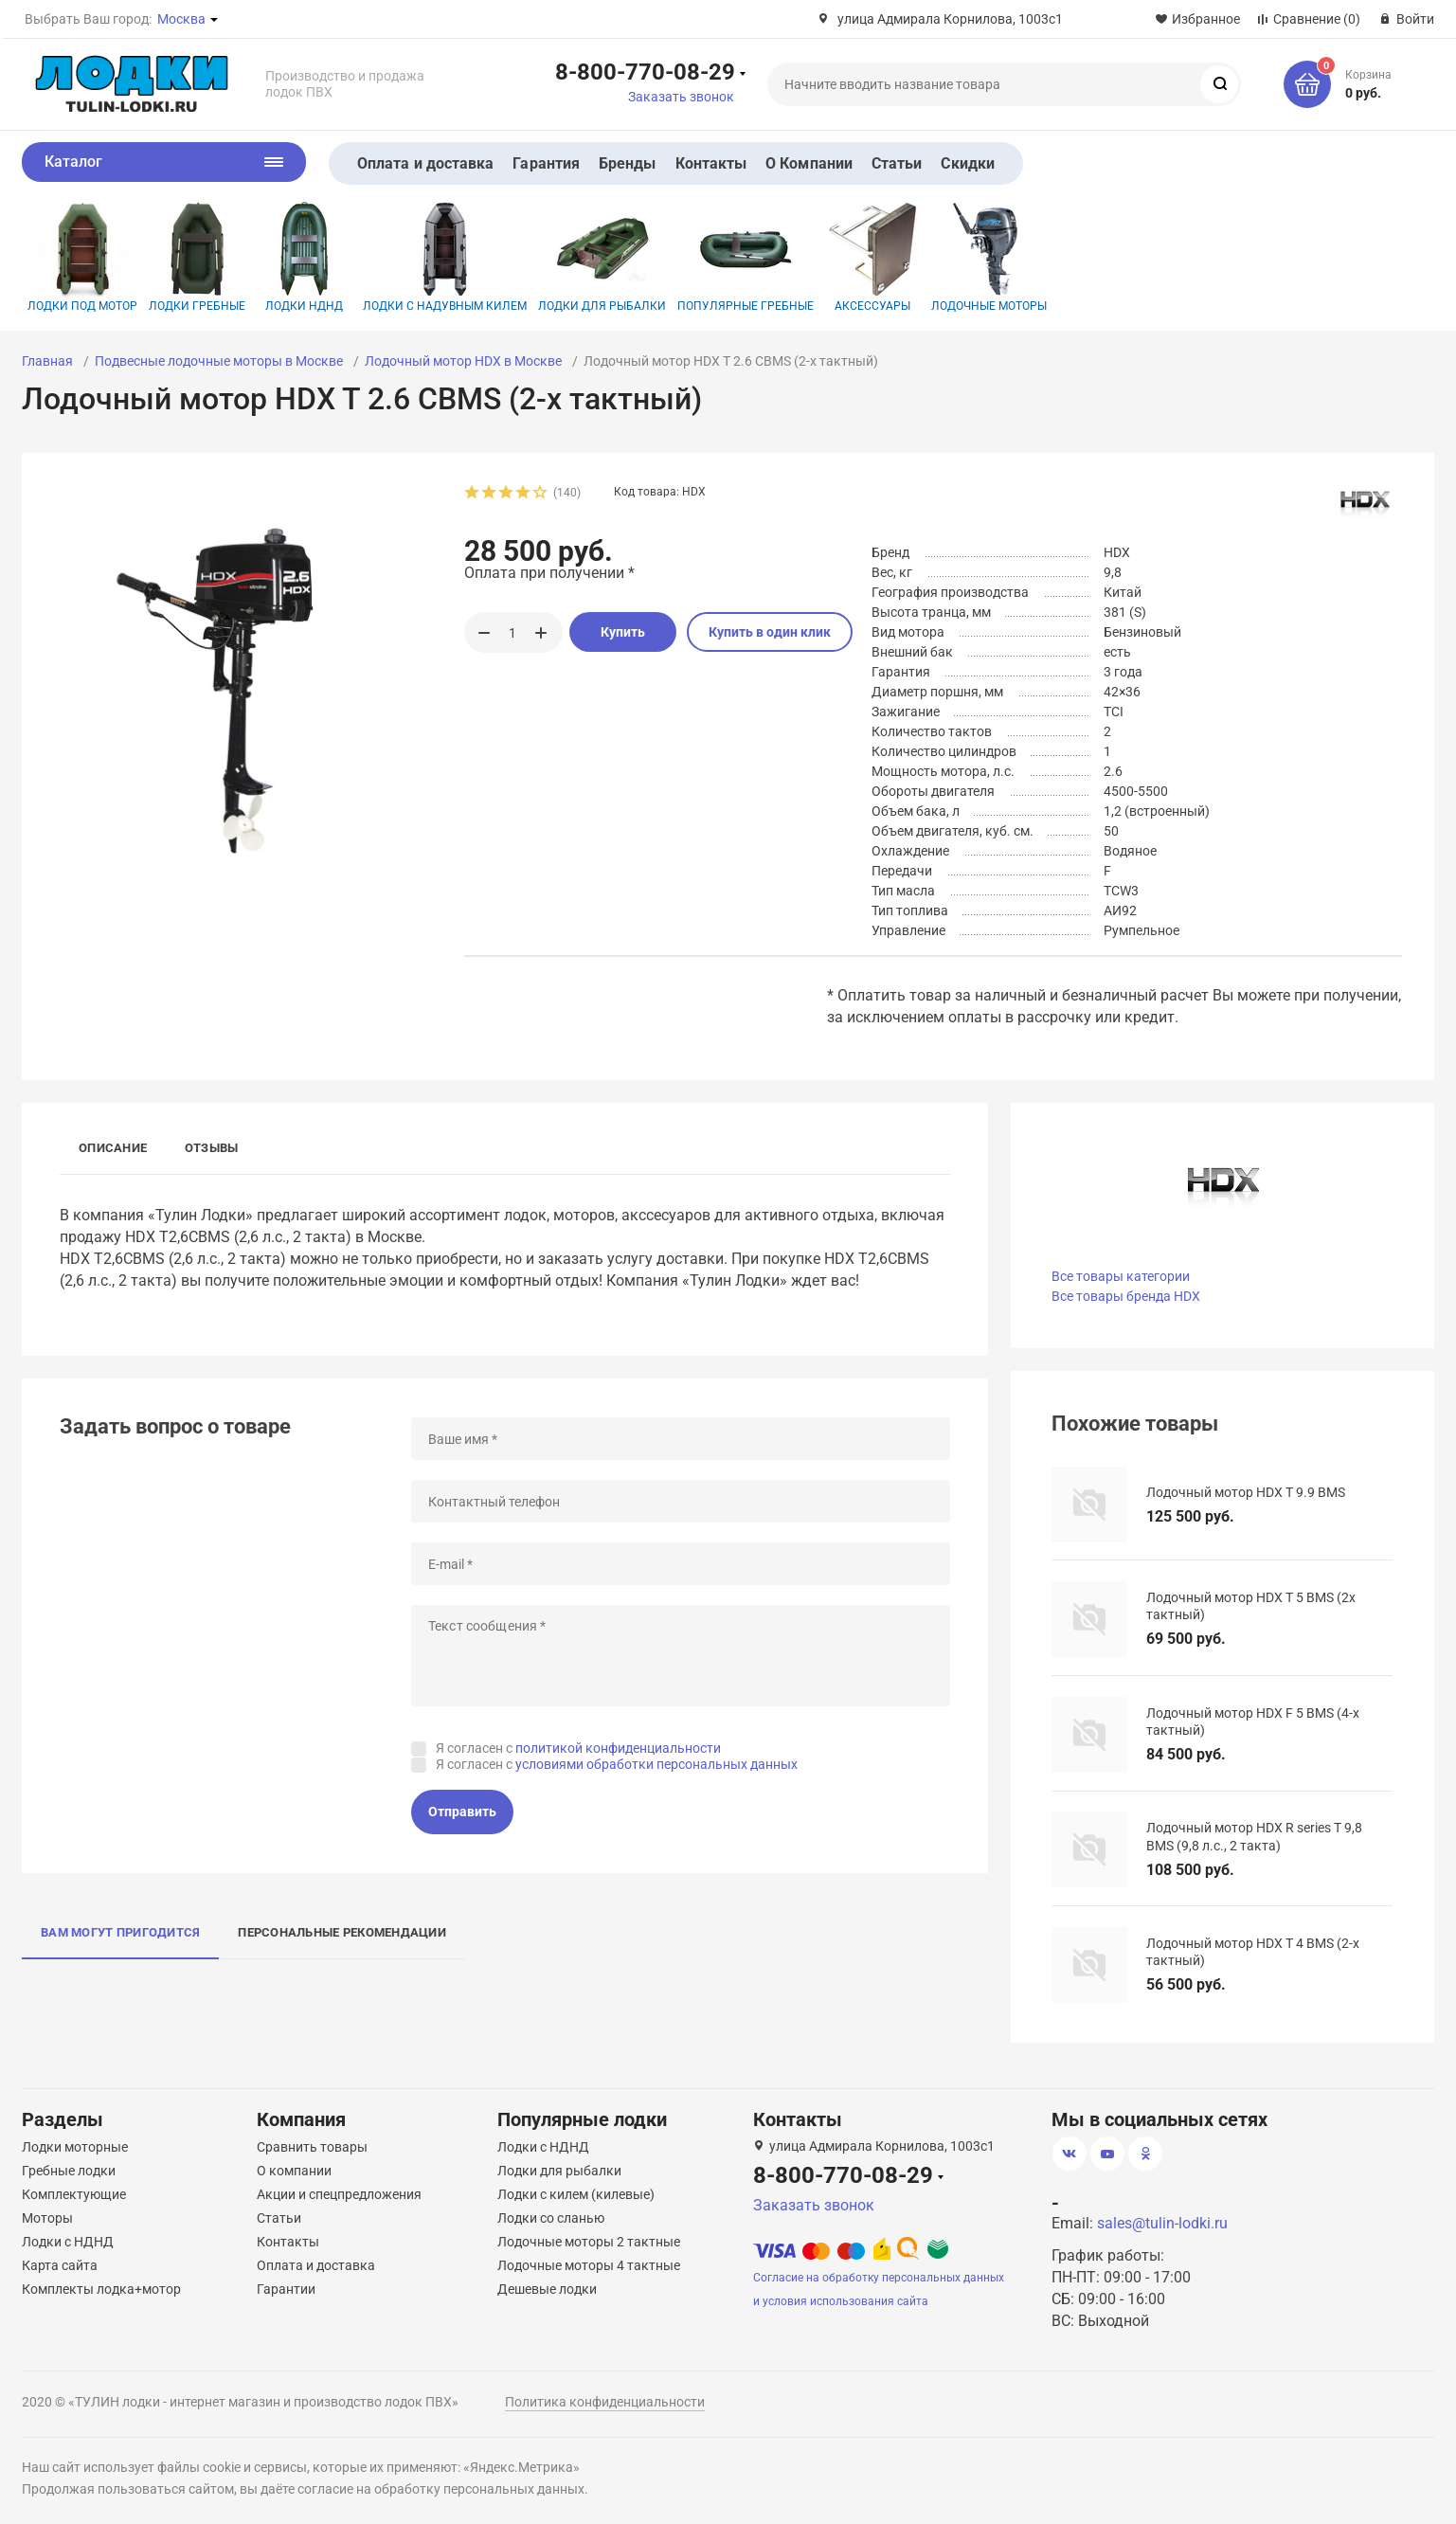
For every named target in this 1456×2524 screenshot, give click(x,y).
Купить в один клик (770, 632)
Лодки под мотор (82, 257)
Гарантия (546, 163)
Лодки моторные (75, 2146)
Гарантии (286, 2289)
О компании (294, 2170)
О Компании (809, 163)
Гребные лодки (69, 2170)
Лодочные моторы (989, 257)
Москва (181, 19)
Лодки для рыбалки (602, 257)
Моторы (47, 2218)
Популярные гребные (745, 257)
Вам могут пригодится (120, 1932)
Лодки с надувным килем (445, 257)
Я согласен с (578, 1748)
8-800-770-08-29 (645, 71)
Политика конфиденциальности (605, 2401)
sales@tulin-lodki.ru (1162, 2223)
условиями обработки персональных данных (656, 1764)
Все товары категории (1121, 1276)
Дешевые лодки (547, 2289)
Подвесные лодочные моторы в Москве (219, 361)
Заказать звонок (681, 96)
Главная (47, 361)
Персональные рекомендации (342, 1932)
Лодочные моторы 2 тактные (588, 2241)
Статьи (897, 163)
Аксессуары (872, 257)
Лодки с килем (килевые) (576, 2194)
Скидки (967, 163)
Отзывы (211, 1148)
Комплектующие (74, 2194)
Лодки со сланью (550, 2218)
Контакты (711, 163)
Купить (623, 632)
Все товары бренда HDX (1126, 1296)
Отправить (462, 1811)
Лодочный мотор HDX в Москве (463, 361)
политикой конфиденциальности (618, 1748)
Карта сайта (60, 2265)
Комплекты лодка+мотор (101, 2289)
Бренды (627, 163)
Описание (113, 1148)
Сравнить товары (312, 2146)
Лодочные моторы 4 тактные (588, 2265)
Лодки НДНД (304, 257)
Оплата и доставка (425, 163)
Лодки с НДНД (68, 2241)
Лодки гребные (197, 257)
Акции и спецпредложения (339, 2194)
